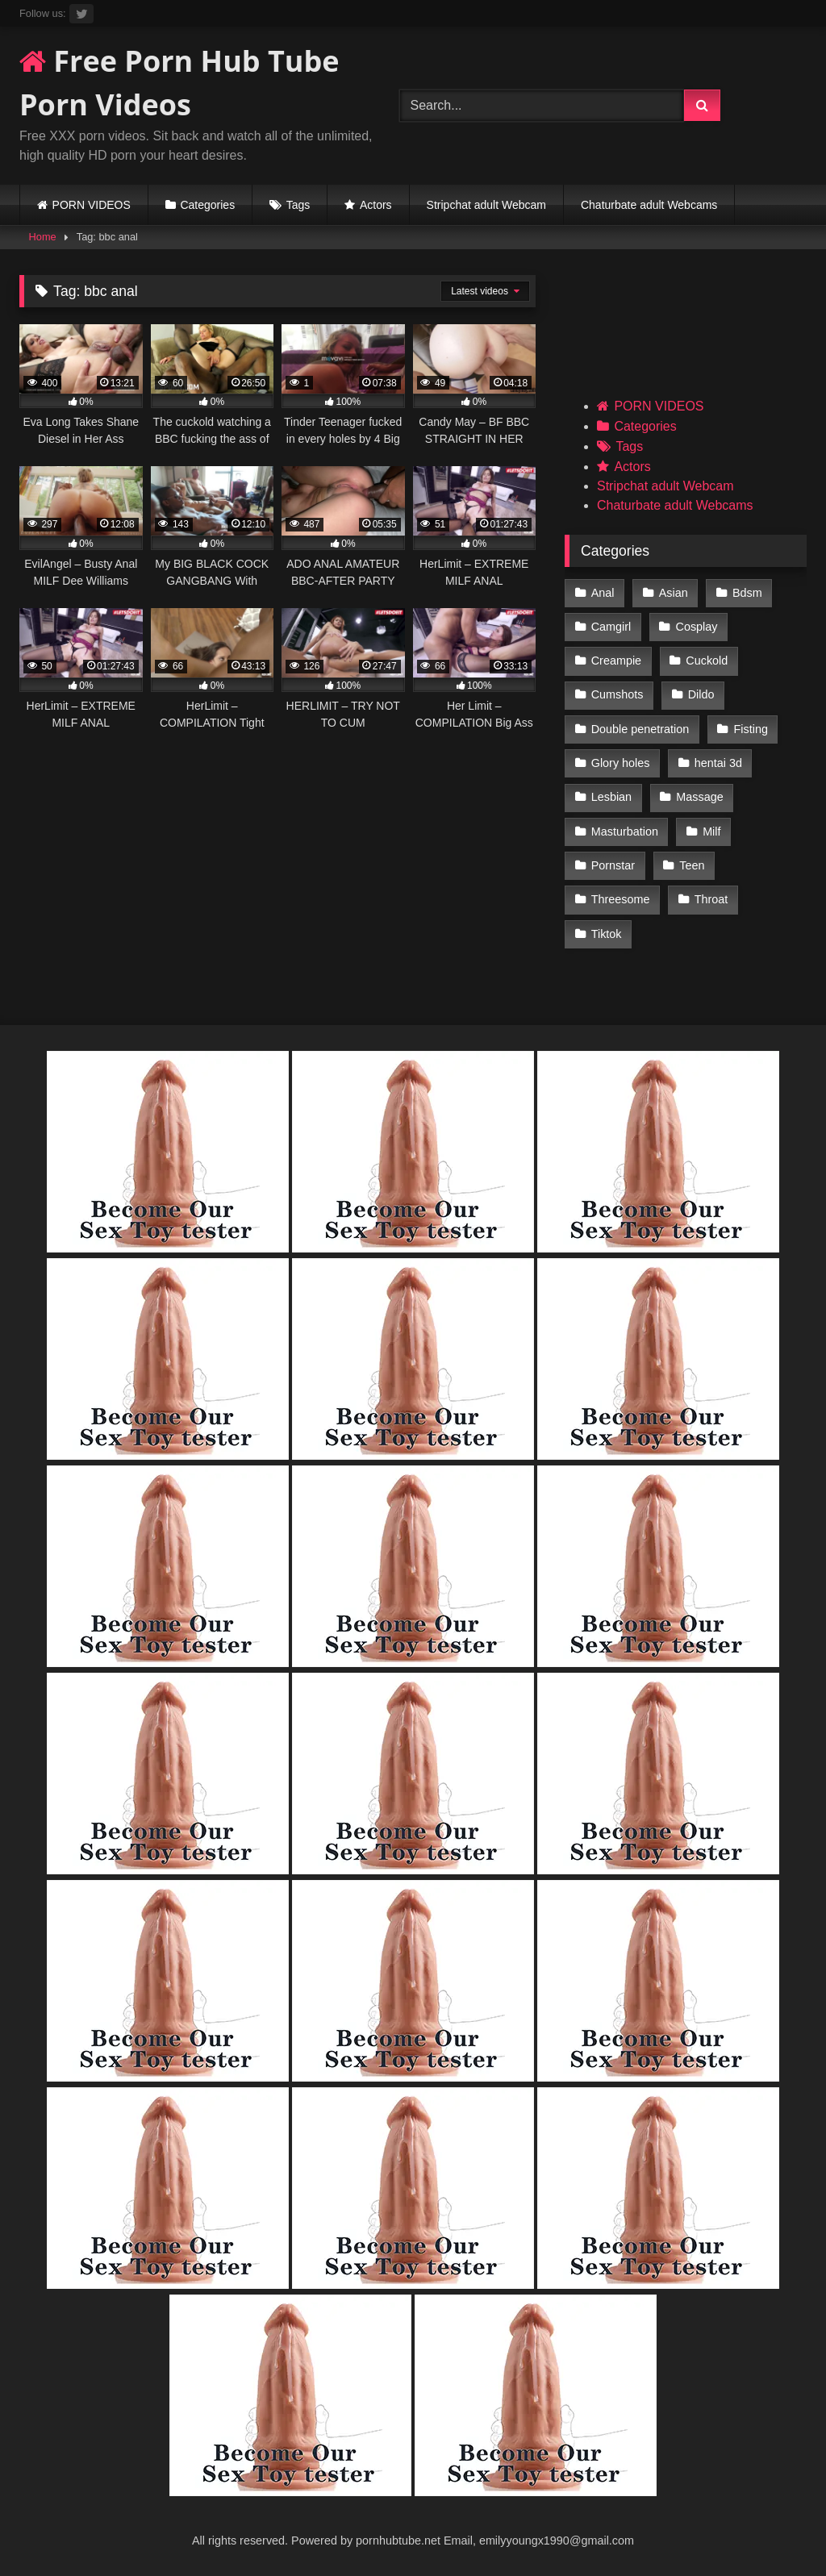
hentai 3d (718, 763)
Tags (298, 204)
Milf (711, 831)
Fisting (751, 729)
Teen (691, 865)
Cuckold (707, 660)
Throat (711, 899)
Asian (673, 592)
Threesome (620, 899)
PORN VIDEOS (91, 204)
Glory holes (620, 763)
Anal (603, 592)
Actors (376, 204)
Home (42, 237)
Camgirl (611, 626)
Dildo (701, 694)
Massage (699, 796)
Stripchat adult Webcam (486, 204)
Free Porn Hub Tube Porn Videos (179, 82)
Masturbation (624, 831)
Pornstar (613, 865)
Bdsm (747, 592)
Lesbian (611, 796)
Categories (207, 204)
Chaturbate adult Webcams (649, 204)
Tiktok (606, 933)
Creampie (616, 660)
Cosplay (697, 626)
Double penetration (640, 729)
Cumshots (617, 694)
